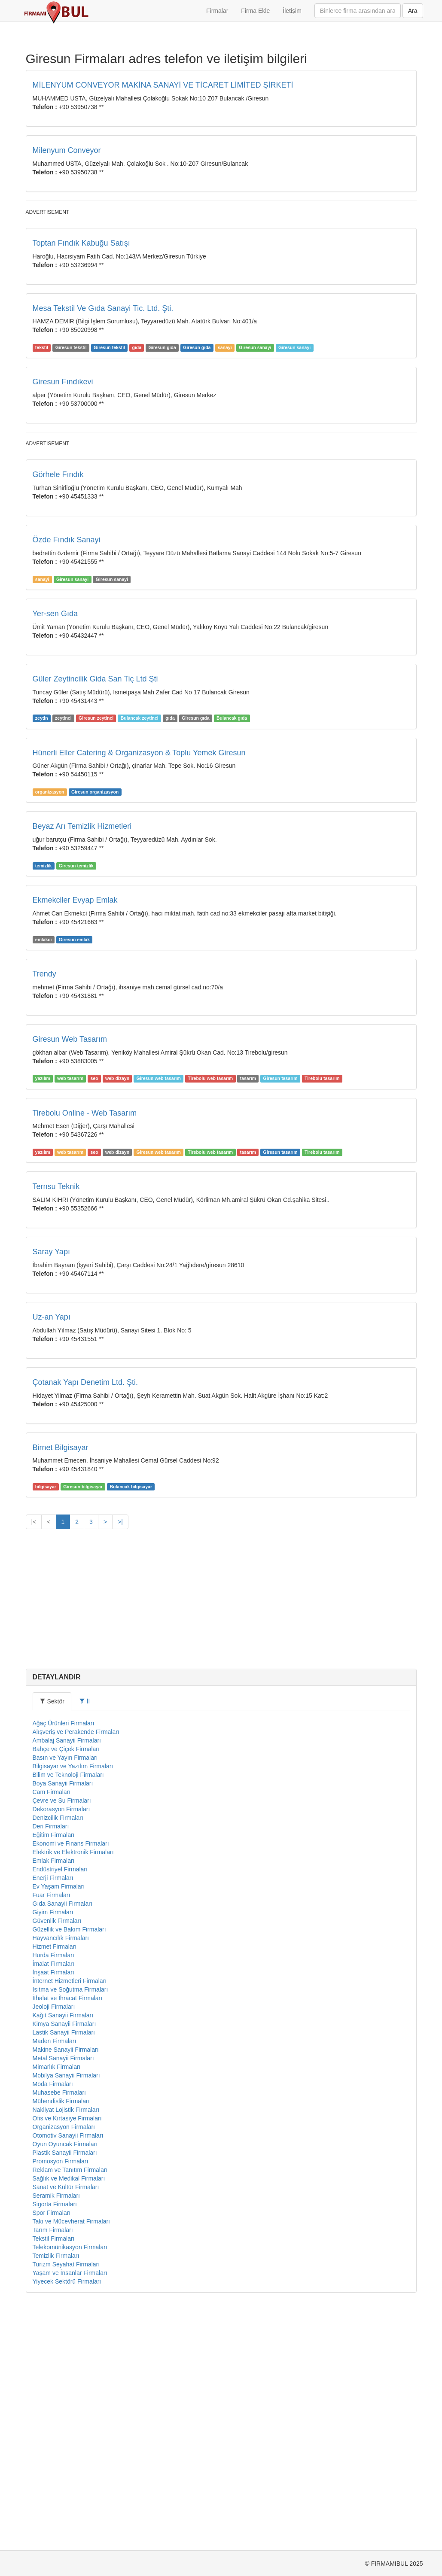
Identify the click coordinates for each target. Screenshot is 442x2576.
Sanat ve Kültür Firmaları (66, 2427)
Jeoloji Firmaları (54, 2247)
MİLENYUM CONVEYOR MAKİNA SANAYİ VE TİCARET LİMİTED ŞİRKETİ (163, 85)
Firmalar (217, 10)
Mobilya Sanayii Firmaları (66, 2315)
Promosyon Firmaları (60, 2401)
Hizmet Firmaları (55, 2187)
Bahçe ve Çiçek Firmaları (66, 1989)
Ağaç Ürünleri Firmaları (63, 1963)
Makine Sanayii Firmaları (66, 2290)
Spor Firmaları (52, 2453)
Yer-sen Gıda (55, 854)
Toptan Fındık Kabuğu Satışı (81, 363)
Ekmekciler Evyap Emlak (75, 1140)
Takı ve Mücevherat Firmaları (71, 2461)
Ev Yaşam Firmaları (59, 2126)
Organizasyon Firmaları (64, 2367)
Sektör (52, 1941)
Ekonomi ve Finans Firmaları (71, 2083)
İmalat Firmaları (53, 2204)
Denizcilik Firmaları (58, 2058)
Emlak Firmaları (54, 2101)
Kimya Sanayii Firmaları (64, 2264)
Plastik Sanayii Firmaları (65, 2393)
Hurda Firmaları (53, 2195)
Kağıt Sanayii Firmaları (63, 2255)
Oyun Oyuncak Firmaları (65, 2384)
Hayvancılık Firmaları (61, 2178)
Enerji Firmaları (53, 2118)
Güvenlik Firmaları (57, 2161)
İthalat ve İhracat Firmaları (68, 2238)
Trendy (44, 1214)
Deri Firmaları (51, 2066)
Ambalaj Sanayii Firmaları (67, 1980)
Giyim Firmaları (53, 2152)
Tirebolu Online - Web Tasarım (85, 1353)
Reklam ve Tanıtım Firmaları (70, 2410)
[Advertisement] (221, 279)
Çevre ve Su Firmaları (62, 2041)
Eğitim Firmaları (54, 2075)
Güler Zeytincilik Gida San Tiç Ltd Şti (95, 919)
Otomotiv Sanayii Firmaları (68, 2375)
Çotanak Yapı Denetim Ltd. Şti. (85, 1622)
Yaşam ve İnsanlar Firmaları (70, 2513)
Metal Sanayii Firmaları (63, 2298)
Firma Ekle (255, 10)
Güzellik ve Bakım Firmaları (69, 2169)
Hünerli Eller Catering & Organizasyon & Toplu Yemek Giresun (139, 993)
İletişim (292, 10)
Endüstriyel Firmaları (60, 2109)
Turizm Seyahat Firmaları (66, 2504)
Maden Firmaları (54, 2281)
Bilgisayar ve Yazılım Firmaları (73, 2006)
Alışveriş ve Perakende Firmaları (76, 1972)
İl (84, 1941)
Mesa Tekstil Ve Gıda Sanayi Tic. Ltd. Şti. (103, 428)
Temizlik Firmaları (56, 2496)
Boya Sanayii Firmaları (63, 2023)
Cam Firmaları (52, 2032)
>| (120, 1762)
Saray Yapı (51, 1492)
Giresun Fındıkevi (63, 502)
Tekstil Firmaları (54, 2479)
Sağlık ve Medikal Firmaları (69, 2418)
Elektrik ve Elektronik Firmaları (73, 2092)
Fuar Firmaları (51, 2135)
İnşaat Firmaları (53, 2212)
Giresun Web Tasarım (70, 1279)
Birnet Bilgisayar (60, 1688)
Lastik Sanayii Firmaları (64, 2272)
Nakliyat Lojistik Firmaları (66, 2350)
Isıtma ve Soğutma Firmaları (70, 2229)
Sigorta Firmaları (55, 2444)
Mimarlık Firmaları (57, 2307)
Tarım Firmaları (53, 2470)
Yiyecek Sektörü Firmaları (67, 2521)
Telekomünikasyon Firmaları (70, 2487)
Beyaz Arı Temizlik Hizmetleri (82, 1066)
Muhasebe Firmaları (59, 2333)
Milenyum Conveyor (67, 150)
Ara (413, 10)
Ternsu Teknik (56, 1427)
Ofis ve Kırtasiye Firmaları (67, 2358)
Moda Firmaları (53, 2324)
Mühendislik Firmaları (61, 2341)
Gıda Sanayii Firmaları (62, 2144)
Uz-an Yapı (51, 1557)
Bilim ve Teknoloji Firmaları (68, 2015)
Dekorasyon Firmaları (61, 2049)
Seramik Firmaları (56, 2436)
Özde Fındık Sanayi (67, 780)
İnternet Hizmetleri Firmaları (70, 2221)
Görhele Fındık (58, 715)
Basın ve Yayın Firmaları (65, 1998)
